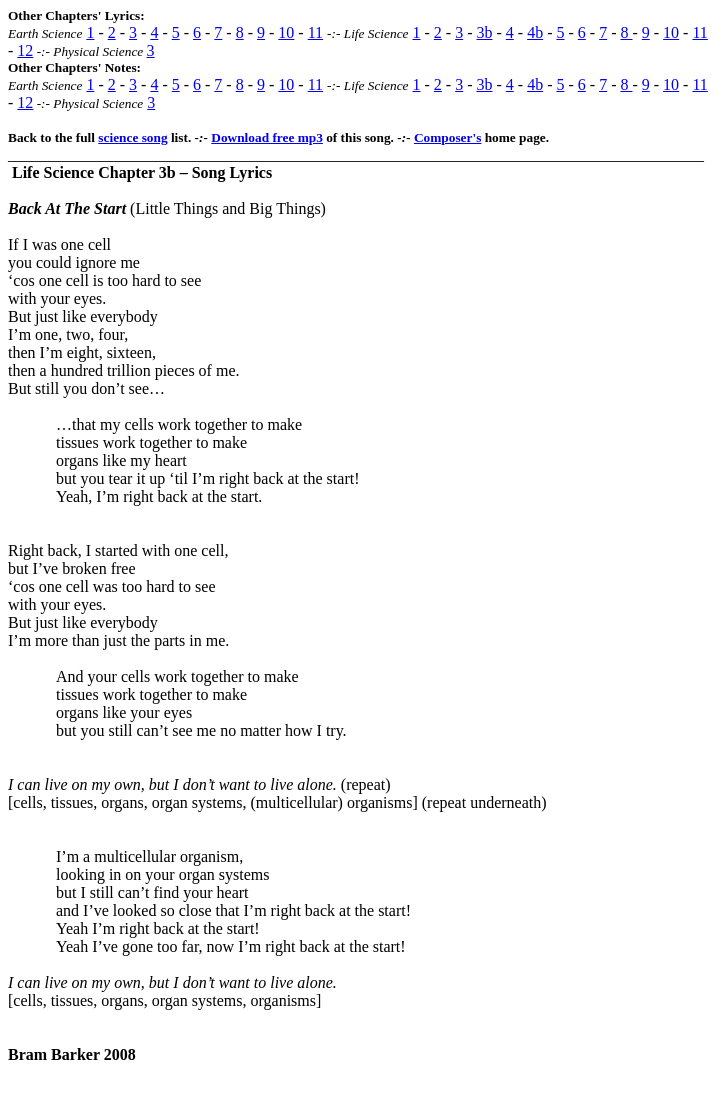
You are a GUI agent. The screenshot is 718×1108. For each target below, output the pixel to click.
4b (535, 32)
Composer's (447, 137)
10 (286, 32)
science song (132, 137)
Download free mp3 (267, 137)
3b (484, 32)
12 (25, 50)
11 (315, 32)
